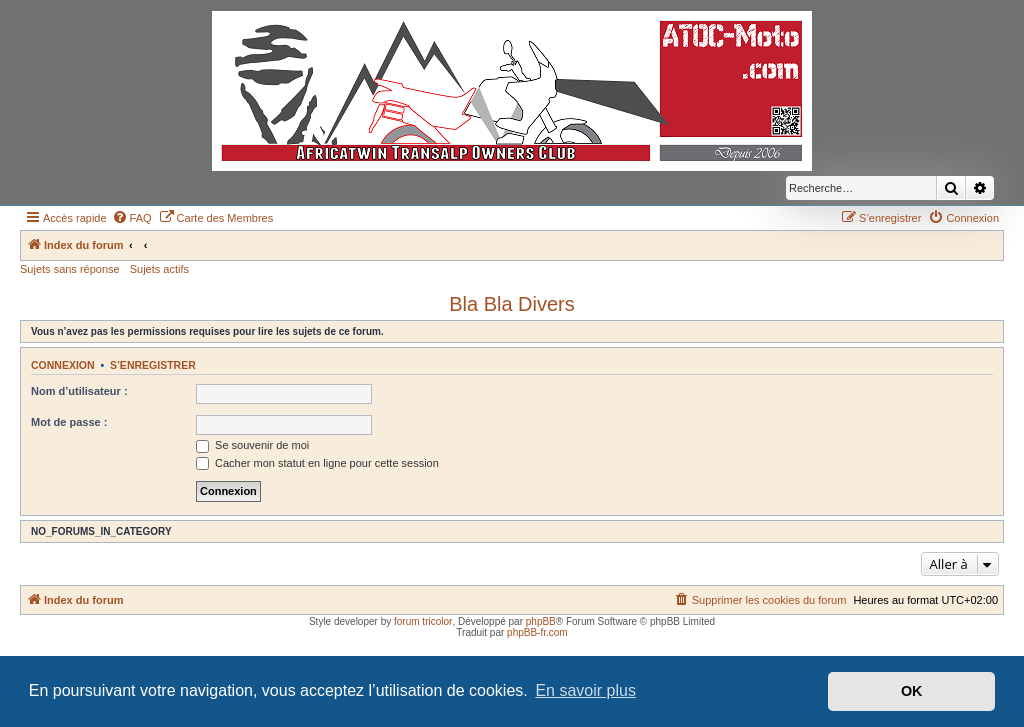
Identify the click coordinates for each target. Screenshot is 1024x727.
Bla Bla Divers (512, 304)
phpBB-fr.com (537, 632)
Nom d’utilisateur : (79, 391)
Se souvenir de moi (252, 445)
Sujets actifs (159, 269)
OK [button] (912, 691)
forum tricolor (423, 621)
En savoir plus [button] (585, 690)
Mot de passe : (69, 422)
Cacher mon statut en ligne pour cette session (317, 463)
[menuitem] (132, 218)
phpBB (541, 621)
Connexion (63, 365)
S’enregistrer (153, 365)
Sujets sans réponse (70, 269)
